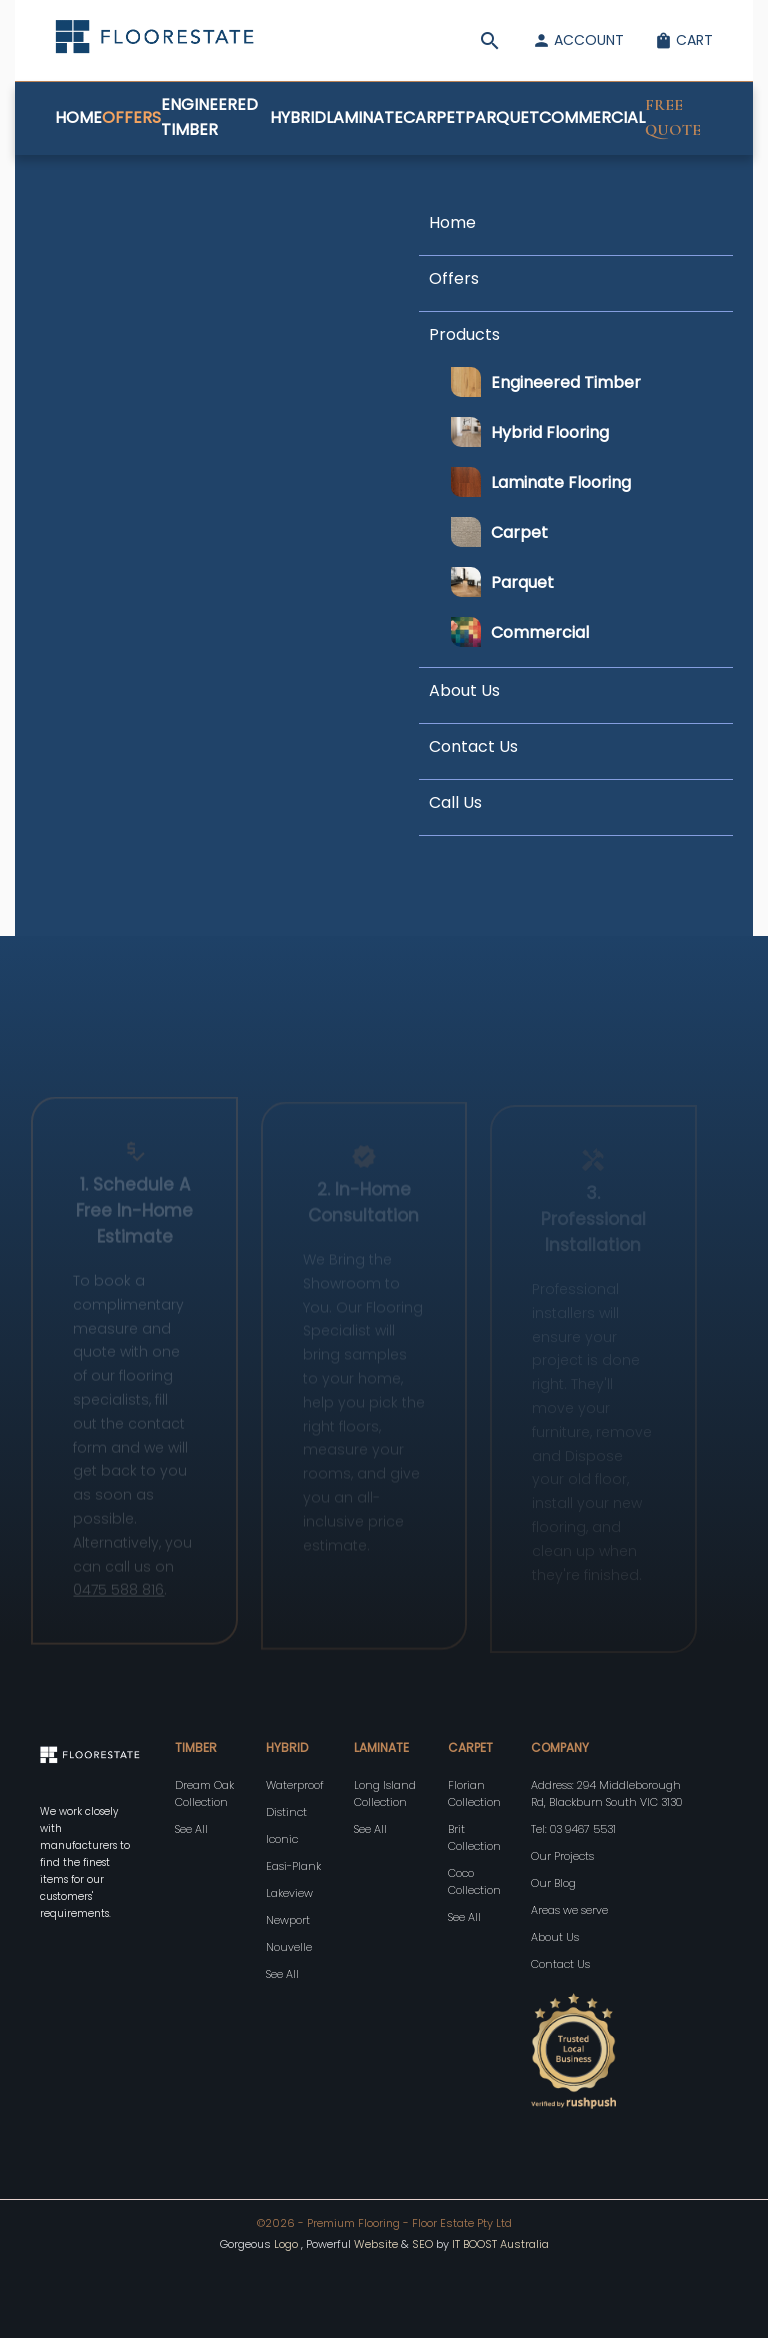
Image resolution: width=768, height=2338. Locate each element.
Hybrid (298, 117)
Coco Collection (474, 1881)
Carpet (434, 117)
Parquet (502, 117)
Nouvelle (289, 1947)
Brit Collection (474, 1837)
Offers (131, 117)
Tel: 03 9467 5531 (573, 1829)
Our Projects (562, 1856)
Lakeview (289, 1893)
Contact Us (560, 1964)
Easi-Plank (293, 1866)
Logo (286, 2244)
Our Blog (553, 1883)
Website (376, 2244)
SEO (424, 2244)
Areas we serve (569, 1910)
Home (78, 117)
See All (191, 1829)
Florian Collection (474, 1793)
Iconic (282, 1839)
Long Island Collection (385, 1793)
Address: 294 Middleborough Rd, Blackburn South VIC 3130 (606, 1793)
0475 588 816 (118, 1600)
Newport (288, 1920)
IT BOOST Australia (500, 2244)
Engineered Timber (209, 117)
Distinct (286, 1812)
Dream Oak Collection (204, 1793)
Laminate (364, 117)
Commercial (592, 117)
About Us (555, 1937)
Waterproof (295, 1785)
